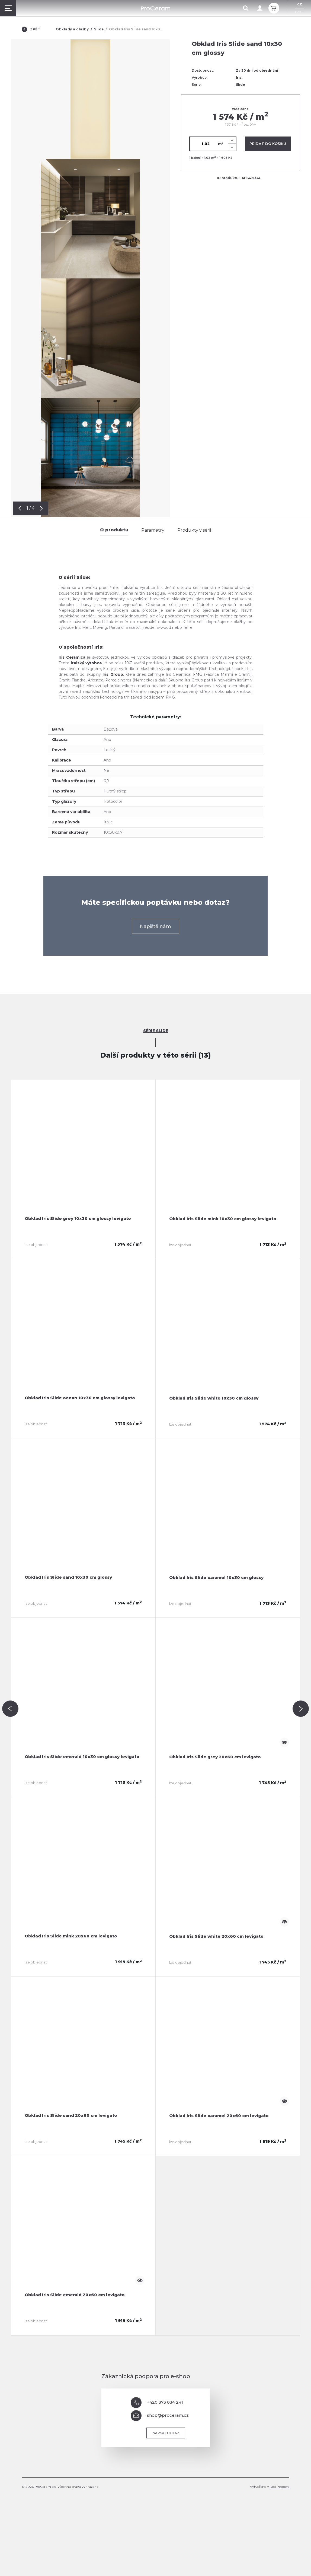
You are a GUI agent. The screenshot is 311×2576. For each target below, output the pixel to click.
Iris (239, 77)
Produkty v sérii (194, 530)
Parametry (152, 530)
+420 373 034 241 (157, 2402)
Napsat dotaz (166, 2433)
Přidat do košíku (267, 143)
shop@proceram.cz (160, 2415)
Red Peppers (279, 2487)
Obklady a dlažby (72, 29)
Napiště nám (155, 926)
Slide (99, 29)
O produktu (114, 529)
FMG (197, 674)
